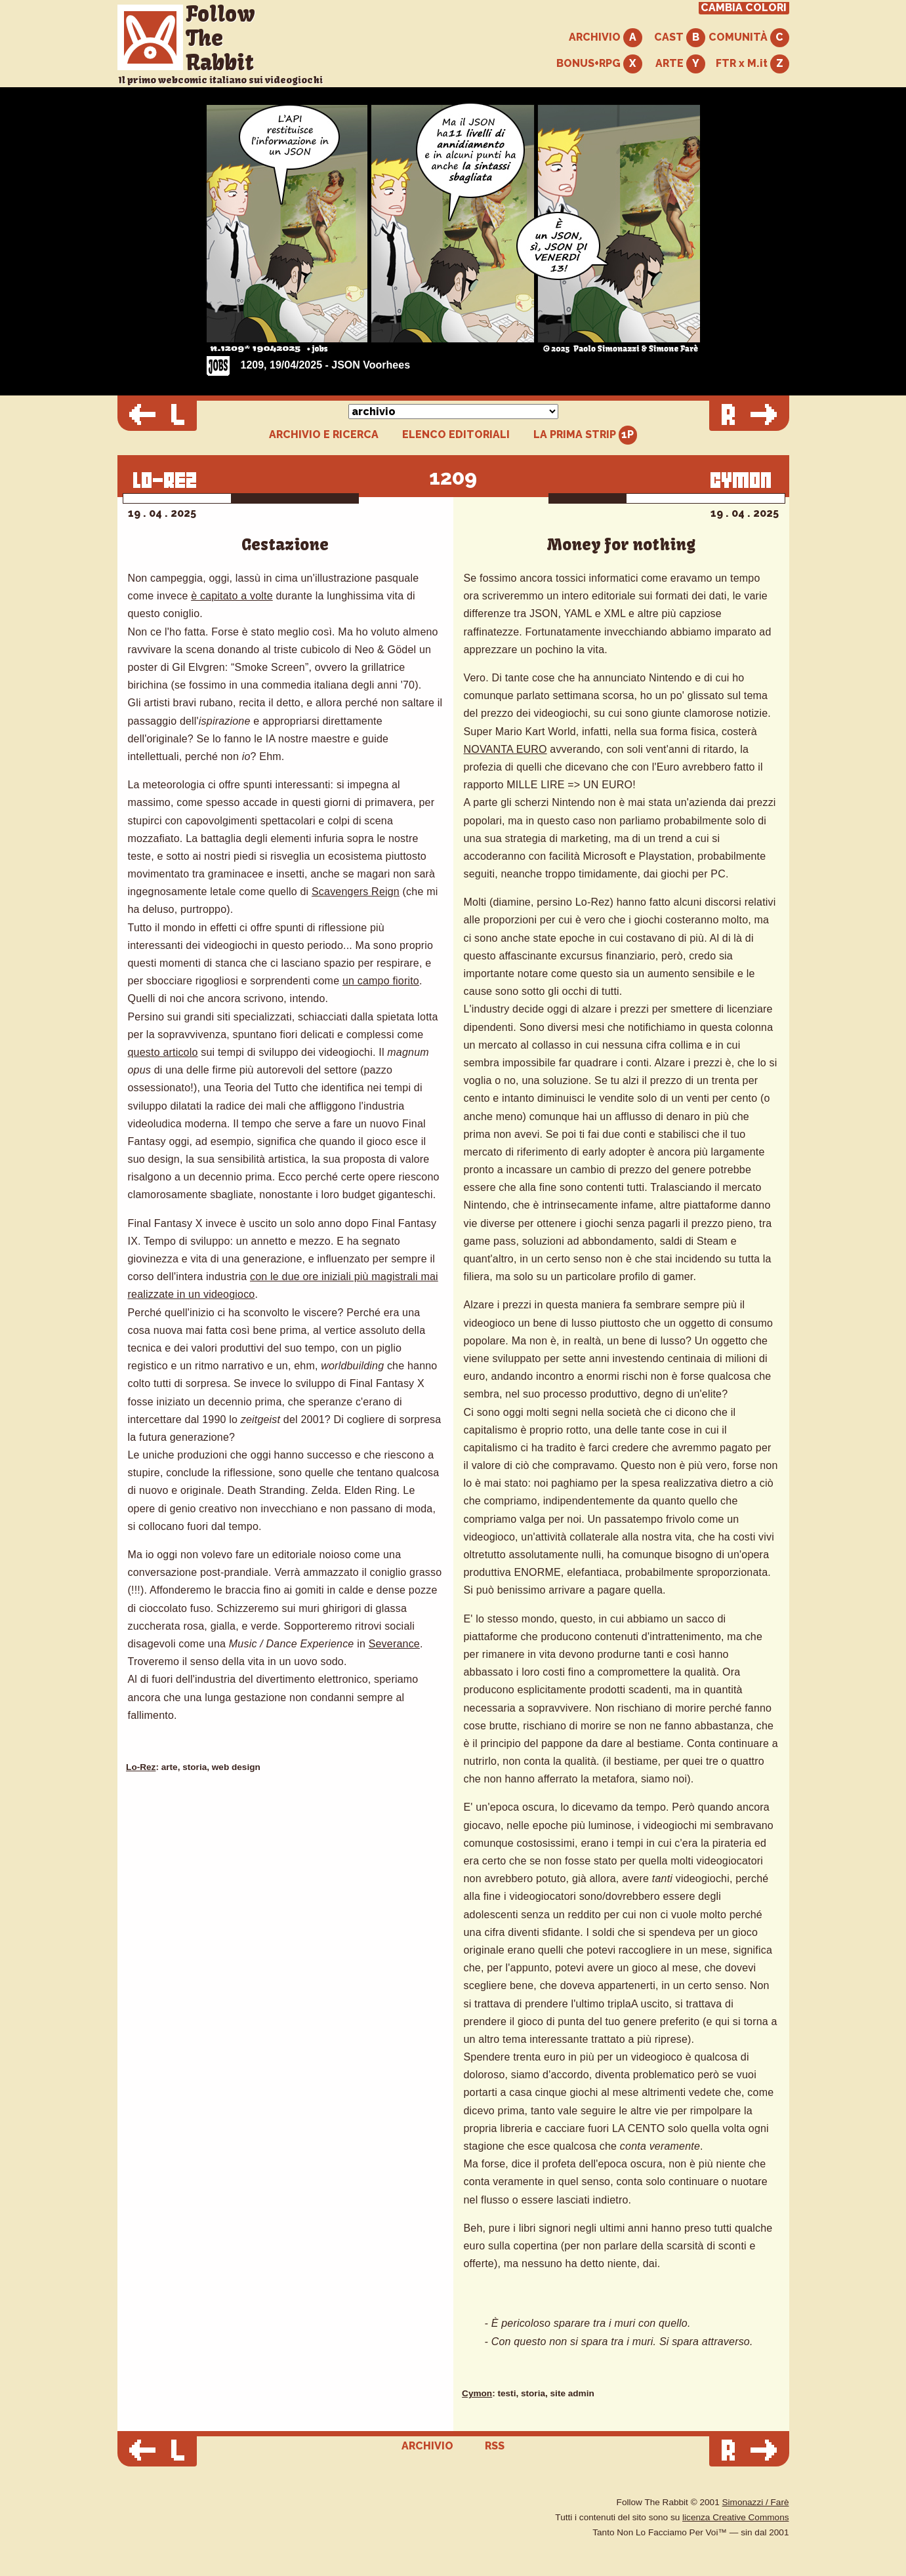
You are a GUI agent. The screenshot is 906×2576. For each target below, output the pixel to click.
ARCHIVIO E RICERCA (324, 435)
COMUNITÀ (749, 37)
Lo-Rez (140, 1767)
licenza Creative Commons (735, 2517)
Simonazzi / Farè (755, 2502)
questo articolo (163, 1052)
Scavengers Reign (356, 891)
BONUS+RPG (599, 63)
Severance (394, 1643)
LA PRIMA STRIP (585, 435)
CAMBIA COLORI (744, 8)
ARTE (680, 63)
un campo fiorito (380, 980)
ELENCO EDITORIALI (456, 435)
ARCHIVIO (605, 37)
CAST (679, 37)
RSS (494, 2446)
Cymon (477, 2393)
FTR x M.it (752, 63)
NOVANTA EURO (505, 749)
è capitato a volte (232, 595)
